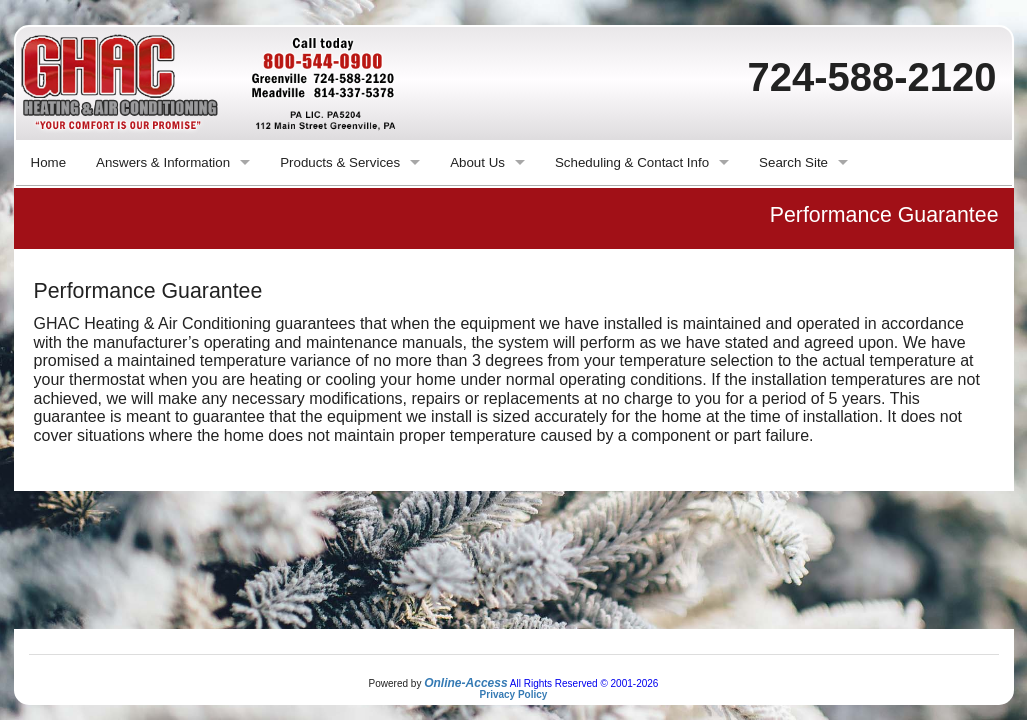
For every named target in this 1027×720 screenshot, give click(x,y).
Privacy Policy (514, 694)
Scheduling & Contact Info (632, 162)
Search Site (793, 162)
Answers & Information (163, 162)
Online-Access (465, 683)
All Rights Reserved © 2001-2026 (584, 683)
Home (49, 162)
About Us (477, 162)
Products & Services (340, 162)
